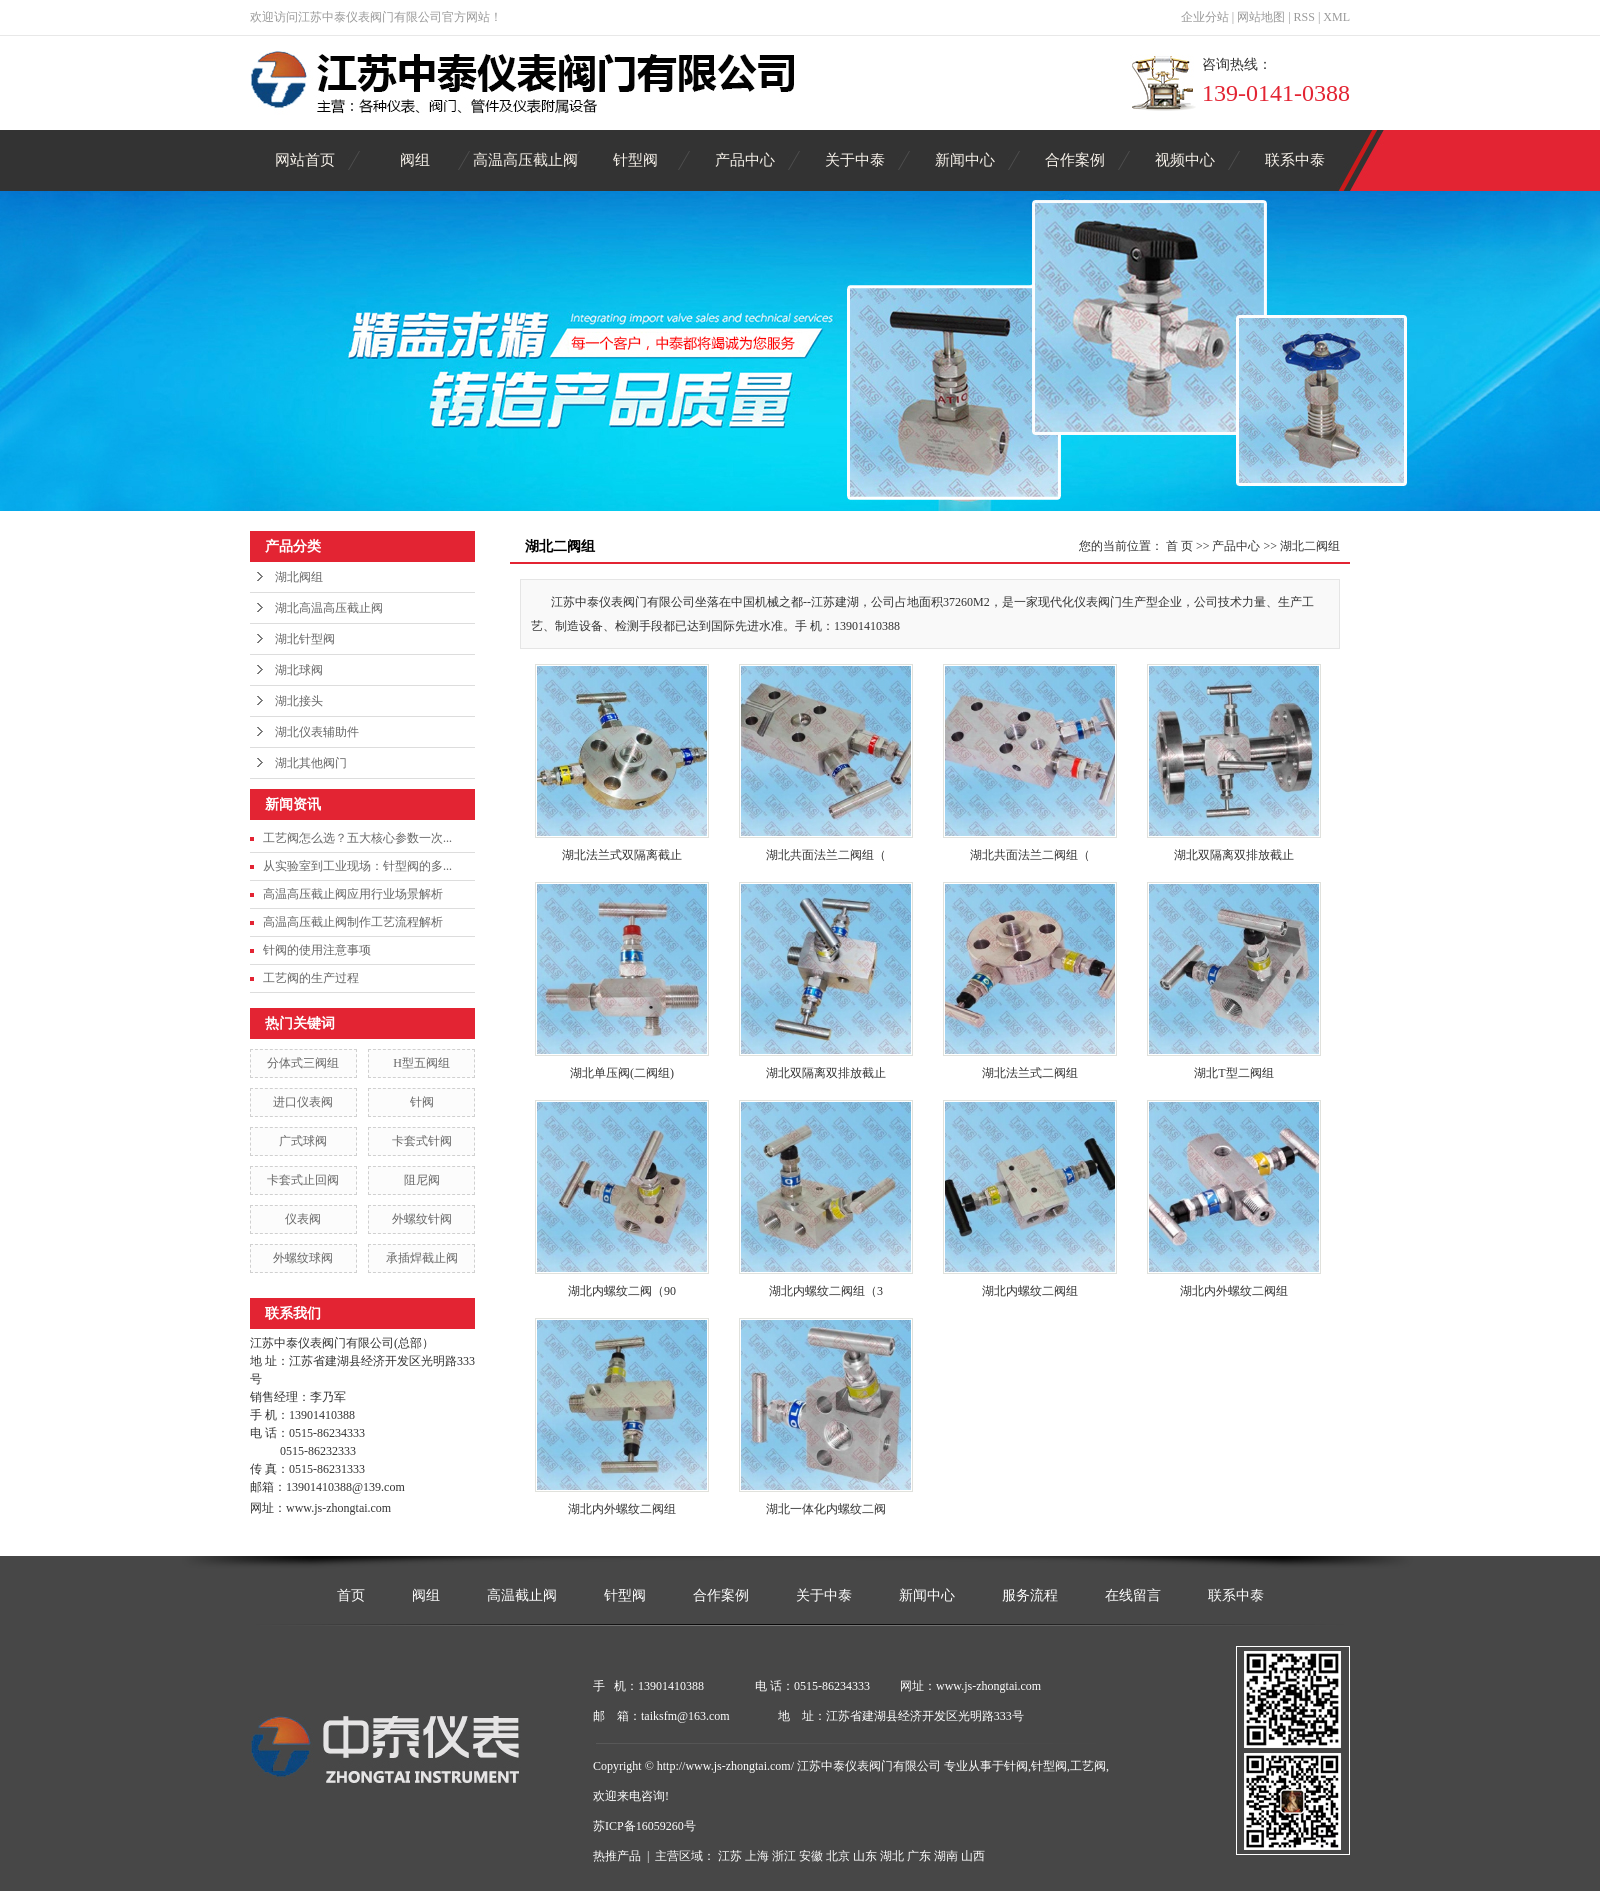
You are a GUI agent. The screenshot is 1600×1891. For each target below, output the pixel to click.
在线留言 (1133, 1595)
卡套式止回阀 (303, 1180)
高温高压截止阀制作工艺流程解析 (353, 922)
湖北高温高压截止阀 (329, 608)
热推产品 (617, 1856)
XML (1336, 17)
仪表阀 (303, 1219)
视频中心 (1185, 160)
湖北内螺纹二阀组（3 (826, 1291)
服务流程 (1030, 1595)
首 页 (1179, 546)
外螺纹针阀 (422, 1219)
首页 (351, 1595)
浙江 (784, 1856)
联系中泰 (1295, 160)
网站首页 (305, 160)
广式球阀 (303, 1141)
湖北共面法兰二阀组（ (826, 855)
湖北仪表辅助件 (317, 732)
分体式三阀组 (303, 1063)
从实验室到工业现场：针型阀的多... (357, 866)
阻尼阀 (422, 1180)
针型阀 (635, 160)
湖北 (892, 1856)
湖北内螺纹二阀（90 (622, 1291)
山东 (865, 1856)
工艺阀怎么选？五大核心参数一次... (357, 838)
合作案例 (1075, 160)
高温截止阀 (522, 1595)
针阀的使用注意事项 (317, 950)
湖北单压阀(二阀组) (622, 1073)
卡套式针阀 (422, 1141)
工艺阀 (1088, 1766)
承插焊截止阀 (422, 1258)
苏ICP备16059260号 (644, 1826)
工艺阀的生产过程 (311, 978)
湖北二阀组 (1310, 546)
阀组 (415, 160)
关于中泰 (855, 160)
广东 (919, 1856)
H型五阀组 (421, 1063)
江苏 (730, 1856)
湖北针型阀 (305, 639)
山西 (973, 1856)
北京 (838, 1856)
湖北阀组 (299, 577)
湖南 (946, 1856)
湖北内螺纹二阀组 (1030, 1291)
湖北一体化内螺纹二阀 (826, 1509)
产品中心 (745, 160)
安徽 (811, 1856)
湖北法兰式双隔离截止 (622, 855)
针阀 (422, 1102)
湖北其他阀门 (311, 763)
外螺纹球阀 (303, 1258)
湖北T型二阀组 (1233, 1073)
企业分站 (1205, 17)
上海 (757, 1856)
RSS (1304, 17)
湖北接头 (299, 701)
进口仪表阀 (303, 1102)
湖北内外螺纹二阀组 (1234, 1291)
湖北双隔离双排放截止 (1234, 855)
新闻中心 (965, 160)
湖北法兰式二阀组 (1030, 1073)
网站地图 (1261, 17)
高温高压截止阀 (525, 160)
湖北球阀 (299, 670)
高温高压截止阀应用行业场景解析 (353, 894)
